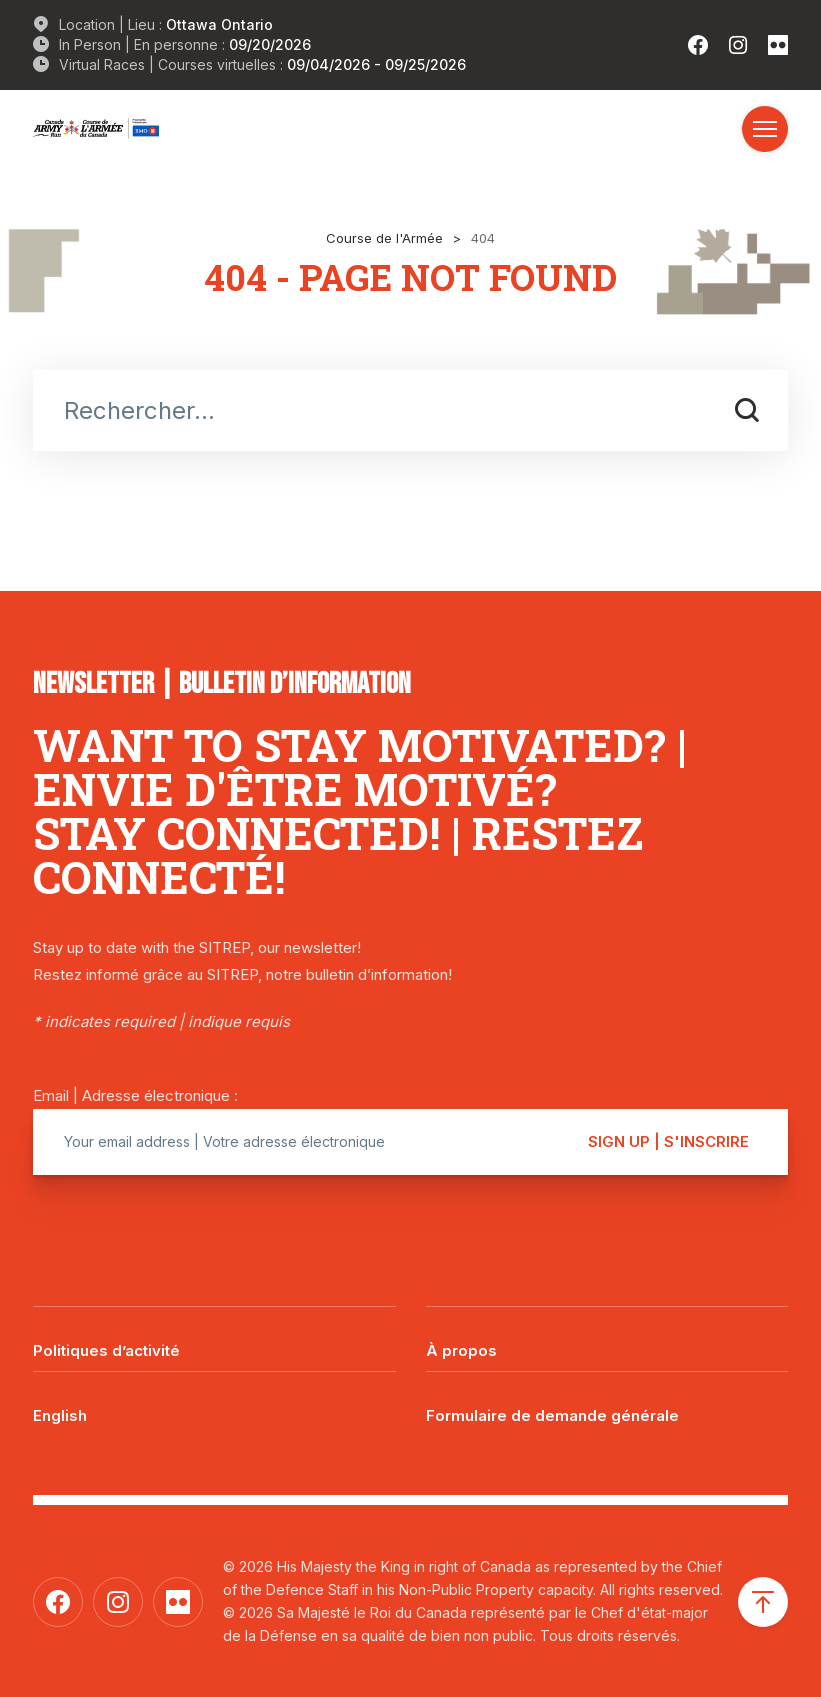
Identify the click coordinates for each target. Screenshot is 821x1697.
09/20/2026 (270, 44)
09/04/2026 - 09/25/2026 (376, 64)
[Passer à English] (214, 1401)
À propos (461, 1350)
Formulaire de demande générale (552, 1415)
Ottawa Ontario (219, 24)
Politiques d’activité (106, 1350)
